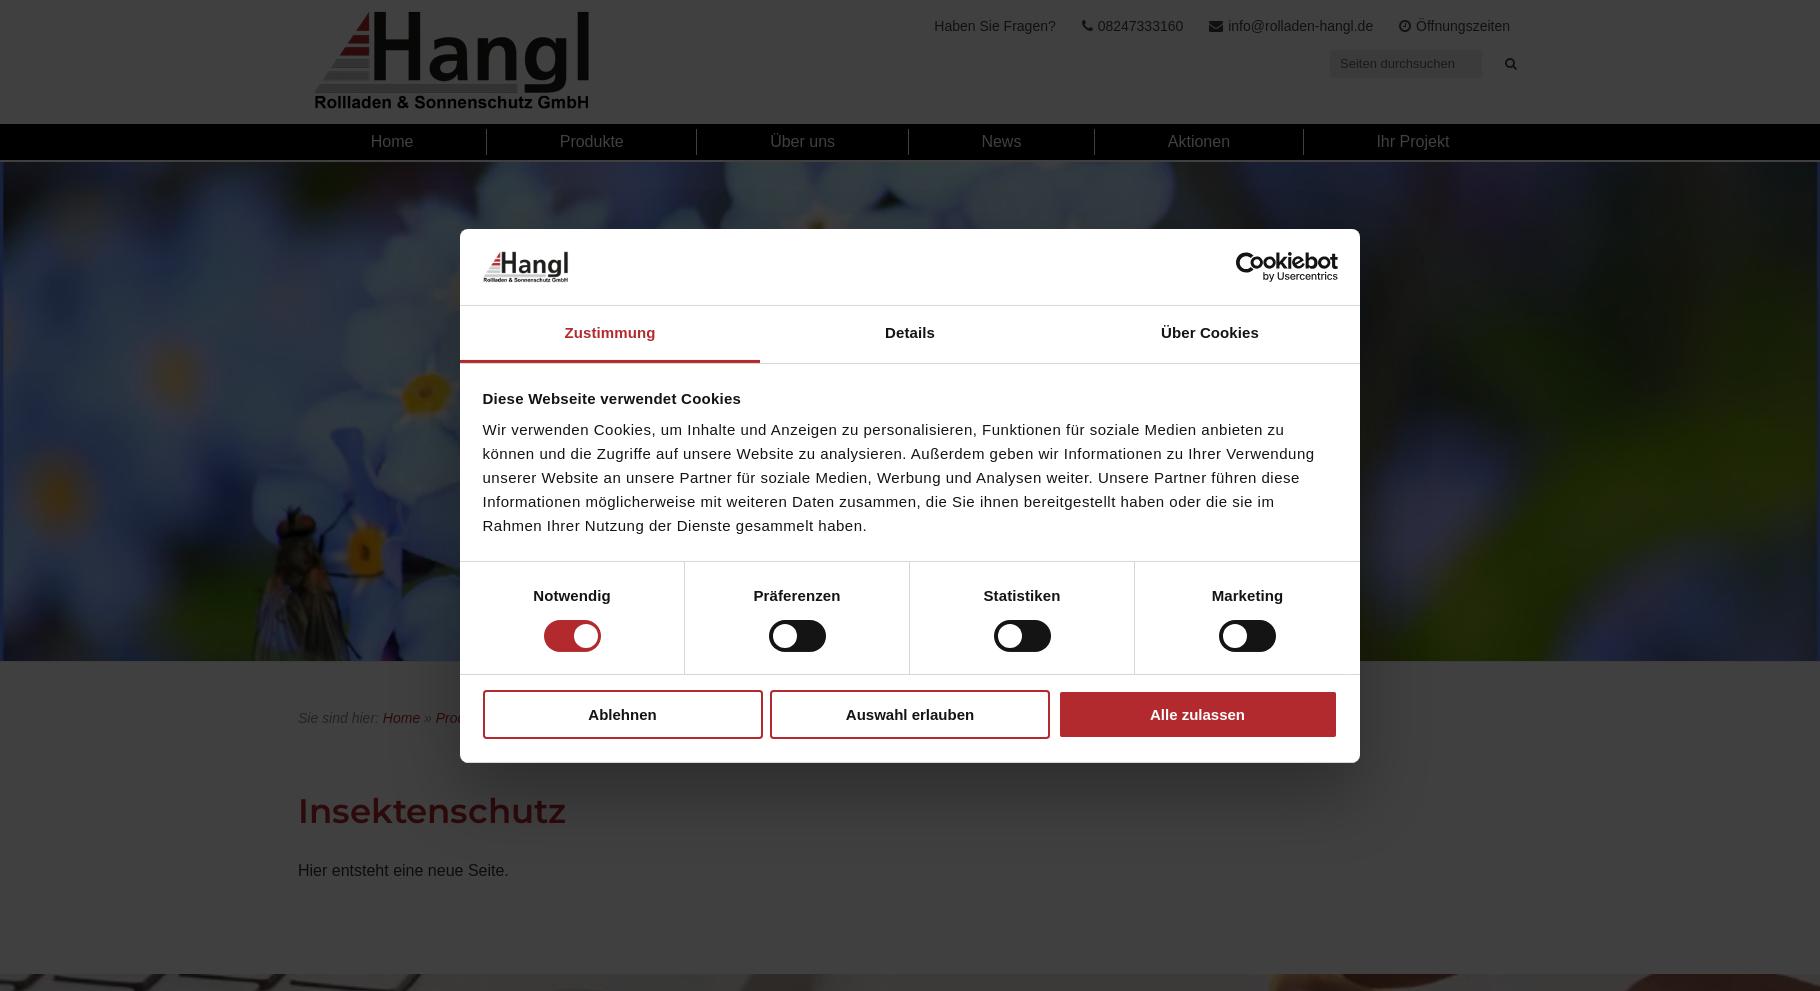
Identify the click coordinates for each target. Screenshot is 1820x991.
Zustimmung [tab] (610, 332)
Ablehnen (622, 714)
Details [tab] (910, 332)
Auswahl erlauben (910, 714)
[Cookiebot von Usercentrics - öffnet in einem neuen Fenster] (1250, 267)
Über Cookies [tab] (1210, 332)
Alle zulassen (1197, 714)
